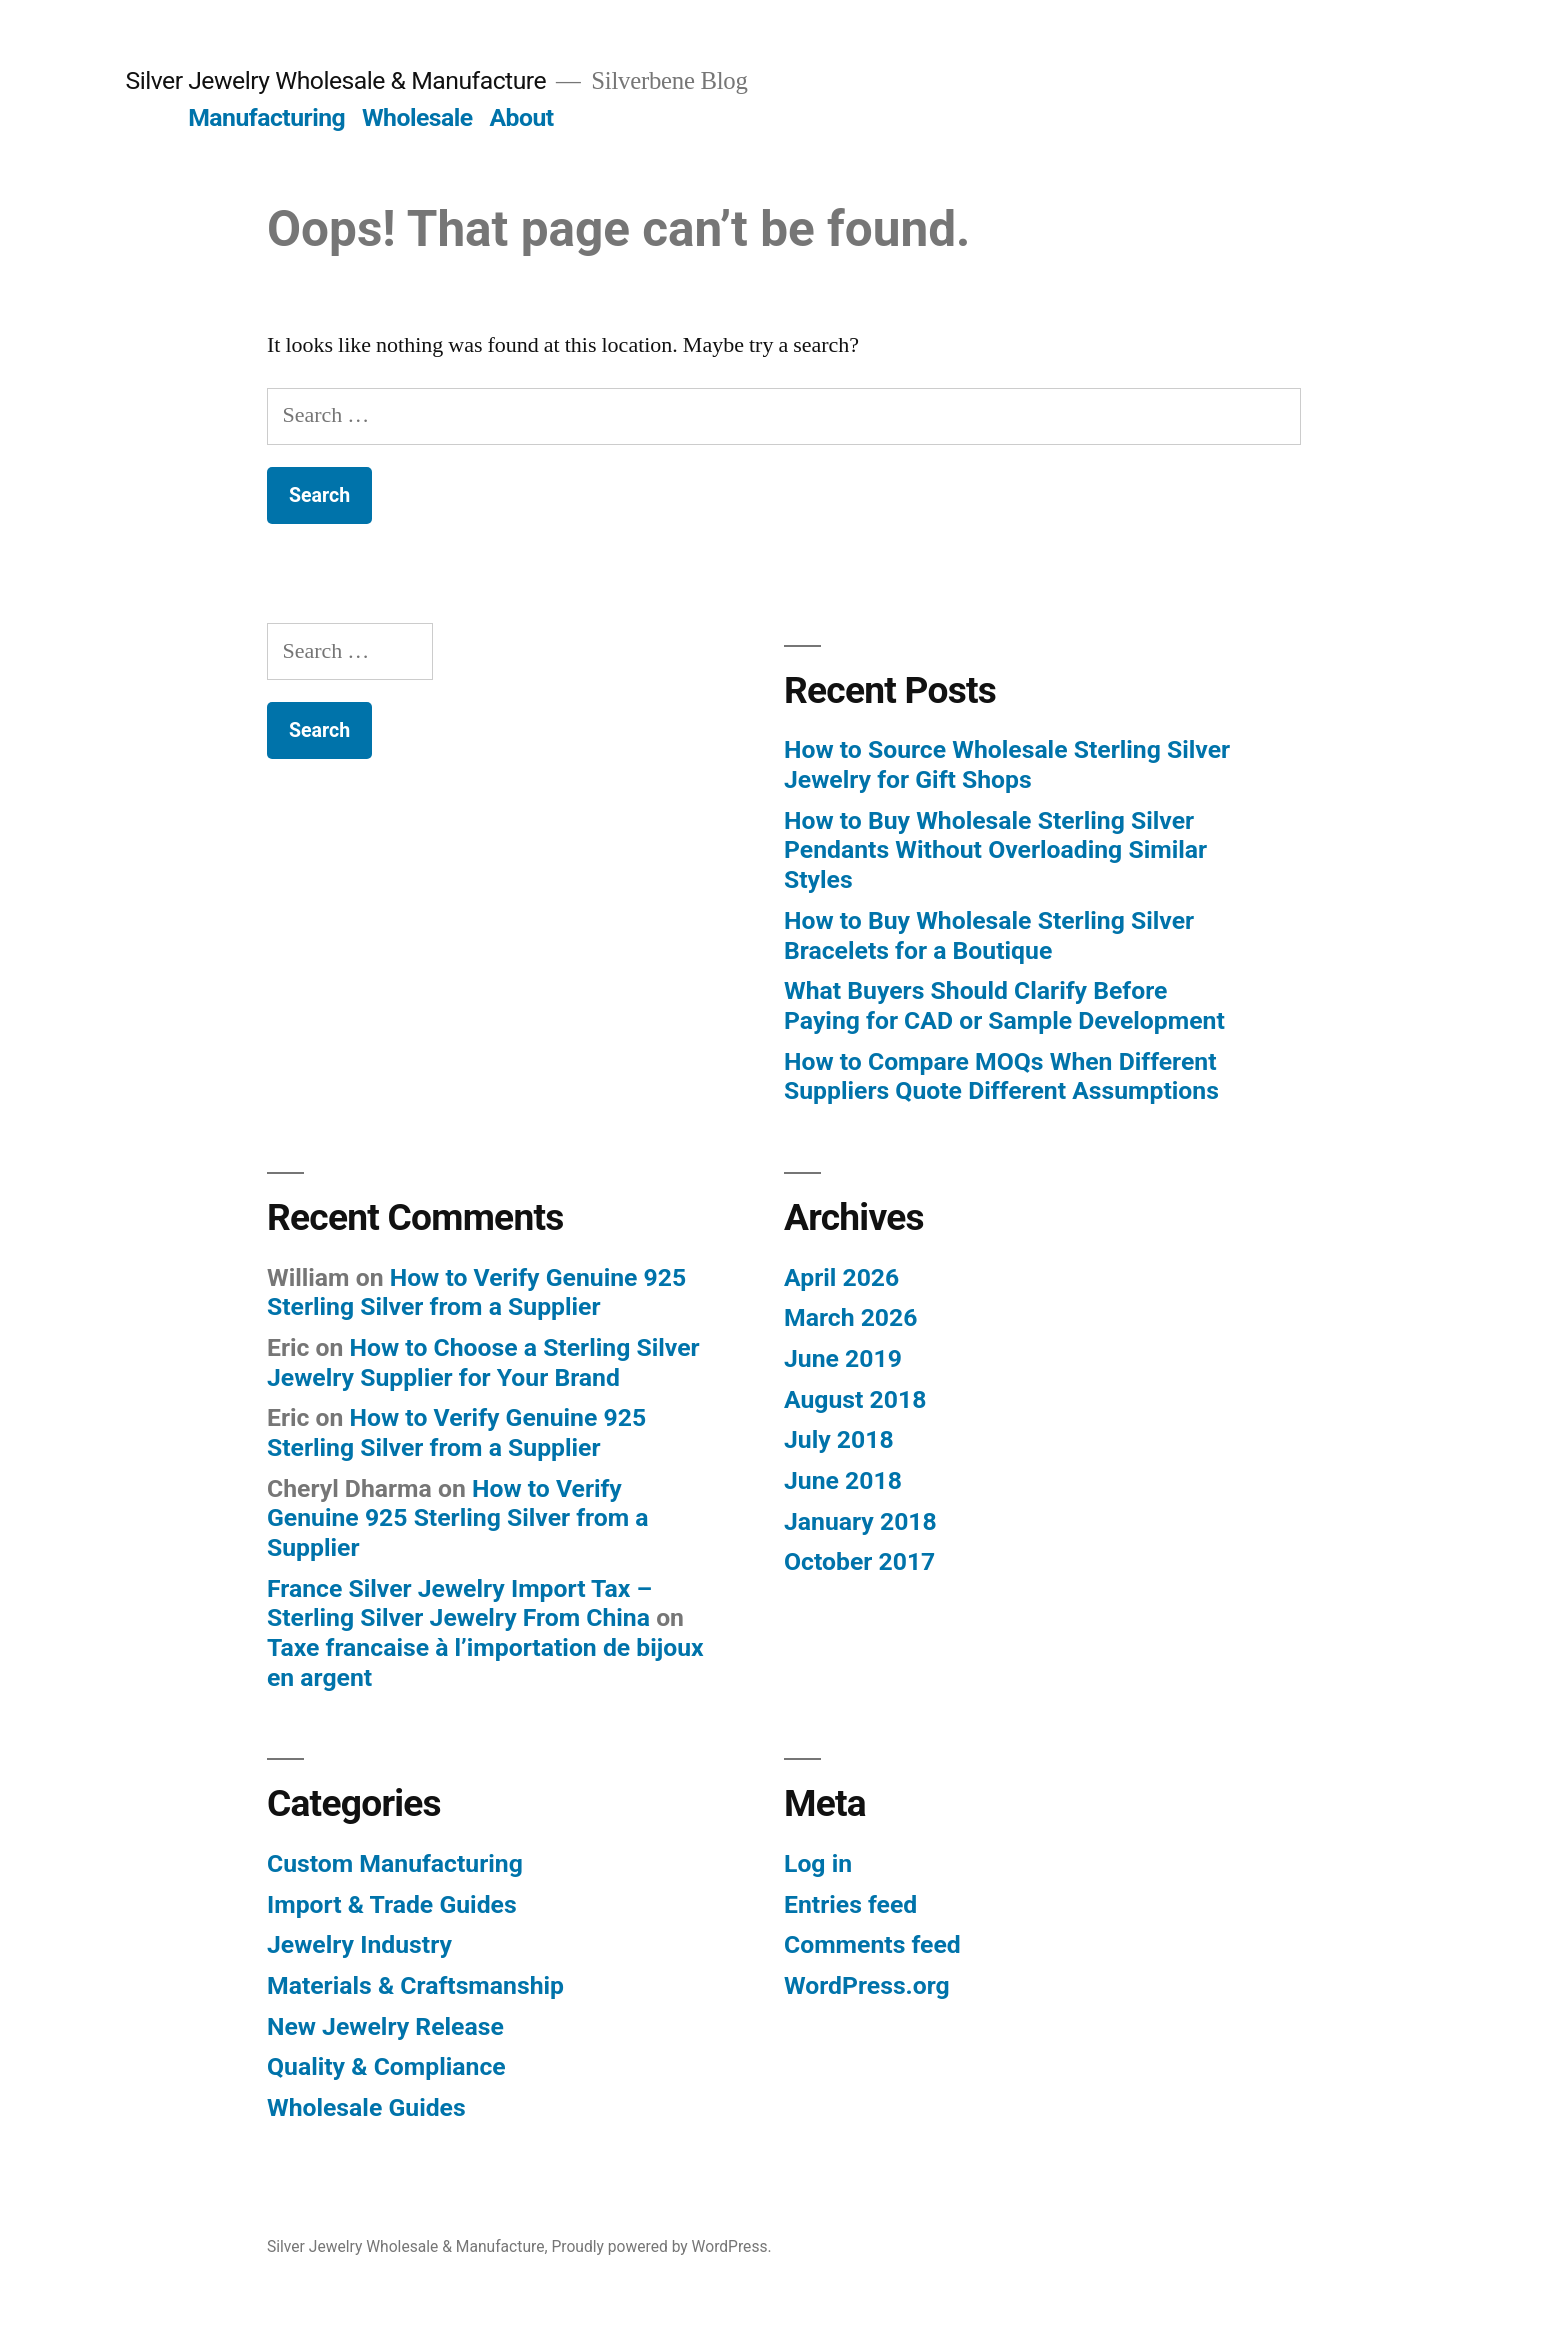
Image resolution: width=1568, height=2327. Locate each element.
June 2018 (843, 1480)
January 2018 (860, 1521)
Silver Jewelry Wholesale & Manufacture (335, 80)
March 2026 (850, 1317)
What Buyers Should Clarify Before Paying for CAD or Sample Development (1004, 1005)
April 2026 (841, 1277)
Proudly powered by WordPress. (661, 2246)
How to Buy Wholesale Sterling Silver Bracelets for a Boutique (989, 935)
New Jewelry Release (385, 2026)
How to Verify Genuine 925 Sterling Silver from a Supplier (476, 1292)
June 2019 (843, 1358)
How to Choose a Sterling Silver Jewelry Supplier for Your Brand (483, 1362)
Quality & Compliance (386, 2066)
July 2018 (839, 1439)
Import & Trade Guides (392, 1904)
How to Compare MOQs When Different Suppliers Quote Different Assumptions (1001, 1076)
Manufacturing (266, 117)
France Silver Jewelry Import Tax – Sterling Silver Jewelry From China (459, 1603)
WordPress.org (867, 1985)
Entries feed (850, 1904)
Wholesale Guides (366, 2107)
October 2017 (859, 1561)
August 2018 (855, 1399)
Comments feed (872, 1944)
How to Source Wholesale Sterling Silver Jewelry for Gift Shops (1007, 764)
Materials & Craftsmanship (415, 1985)
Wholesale (417, 117)
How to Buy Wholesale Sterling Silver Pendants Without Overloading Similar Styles (995, 850)
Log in (818, 1863)
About (521, 117)
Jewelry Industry (359, 1944)
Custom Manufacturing (395, 1863)
